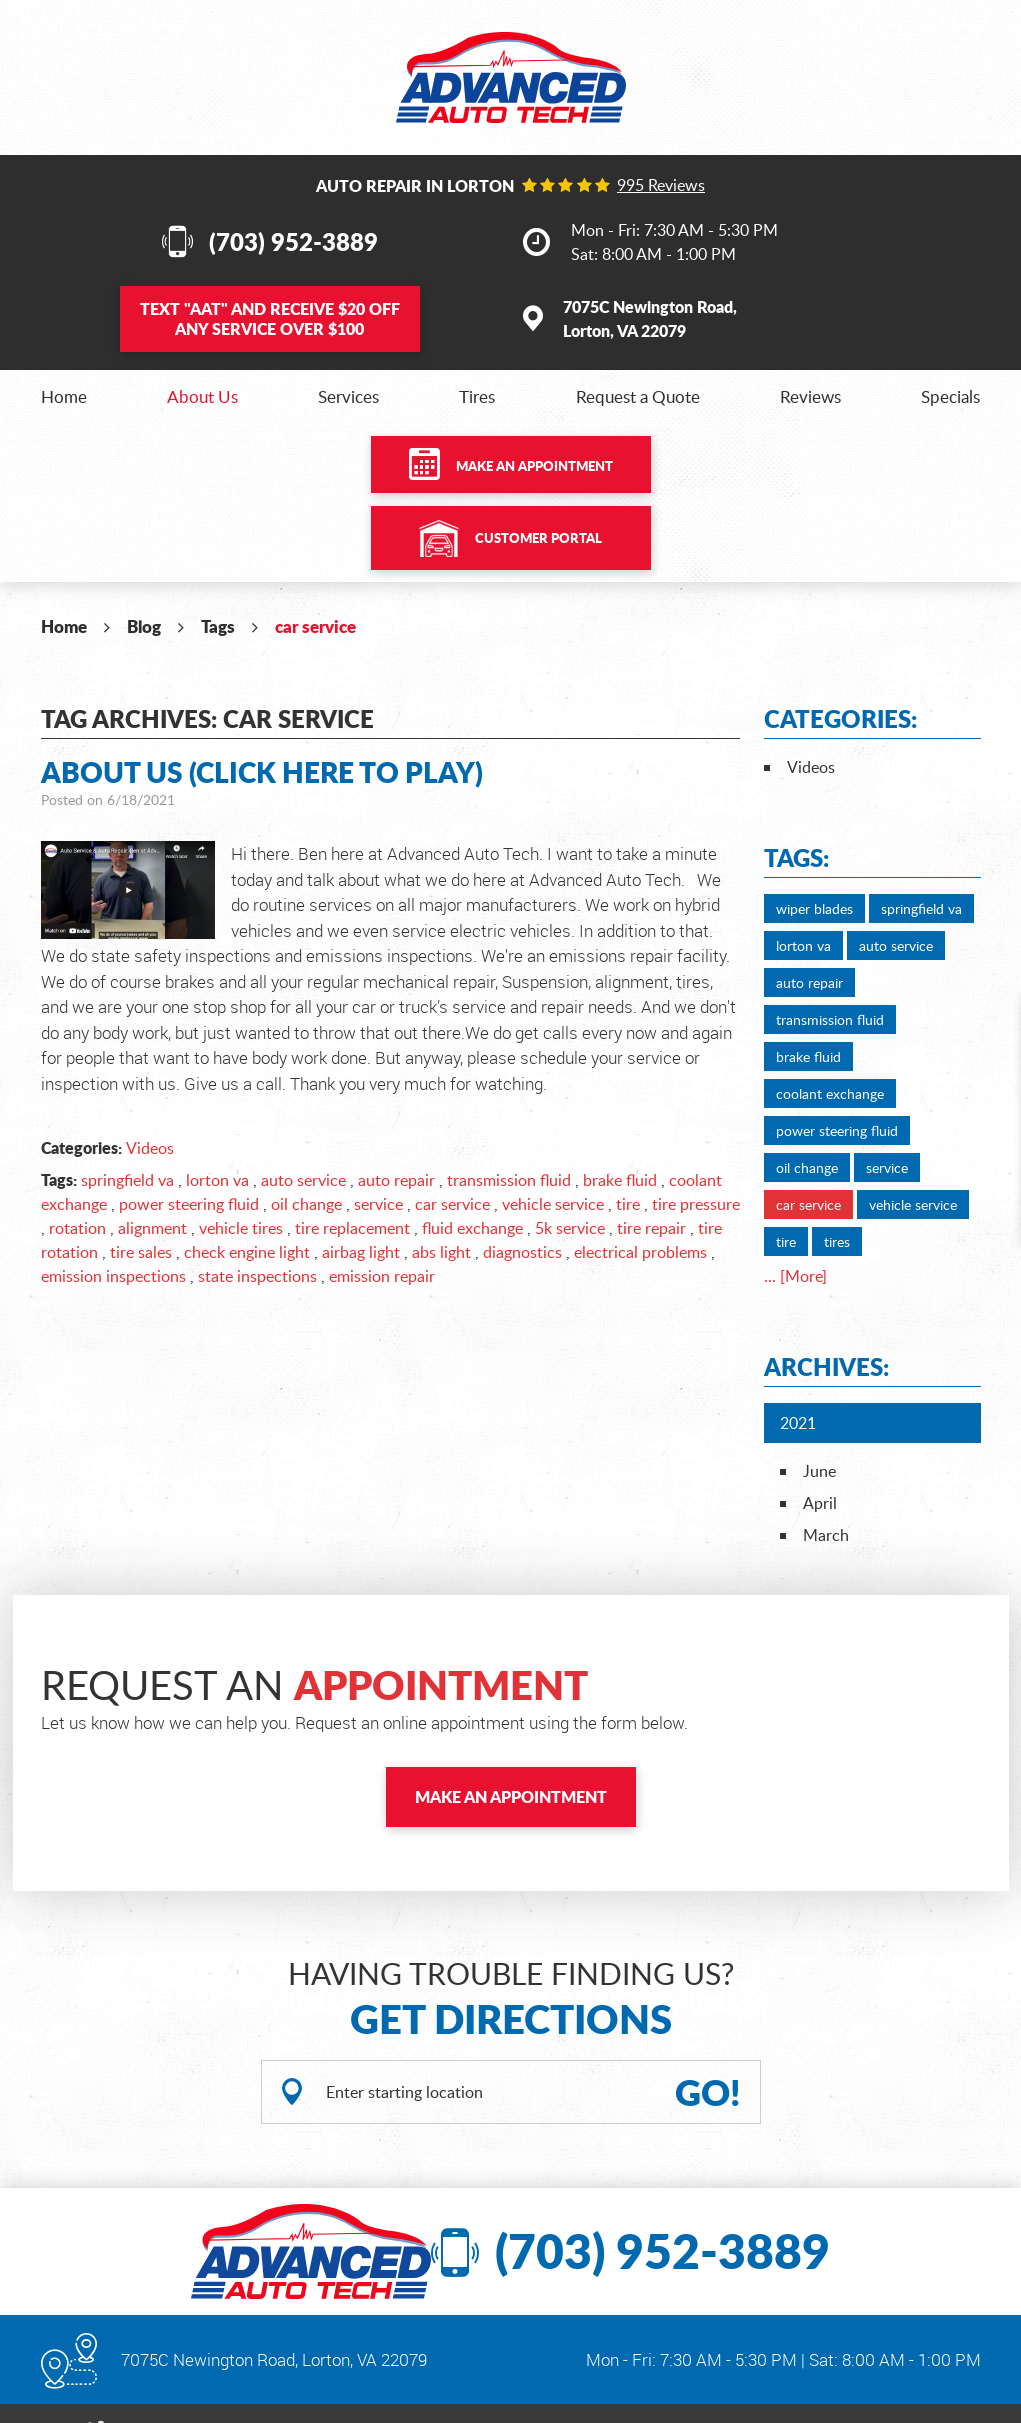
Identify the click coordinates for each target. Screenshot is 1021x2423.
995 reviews (661, 185)
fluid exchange (472, 1228)
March (826, 1535)
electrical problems (640, 1252)
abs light (441, 1252)
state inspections (257, 1276)
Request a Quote (638, 396)
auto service (303, 1180)
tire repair (651, 1228)
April (820, 1503)
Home (64, 396)
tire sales (141, 1252)
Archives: (826, 1366)
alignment (152, 1228)
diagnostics (522, 1252)
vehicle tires (241, 1228)
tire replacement (352, 1228)
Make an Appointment (534, 466)
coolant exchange (830, 1093)
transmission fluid (509, 1180)
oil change (306, 1204)
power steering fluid (189, 1204)
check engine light (247, 1252)
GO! (708, 2092)
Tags (218, 626)
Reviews (810, 396)
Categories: (840, 718)
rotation (77, 1228)
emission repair (382, 1276)
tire (628, 1204)
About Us (202, 396)
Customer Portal (538, 538)
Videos (150, 1148)
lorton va (217, 1180)
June (819, 1471)
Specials (950, 396)
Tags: (796, 857)
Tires (477, 396)
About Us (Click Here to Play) (262, 772)
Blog (144, 626)
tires (837, 1241)
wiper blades (814, 908)
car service (315, 626)
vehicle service (553, 1204)
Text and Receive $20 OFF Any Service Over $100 (270, 318)
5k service (570, 1228)
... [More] (795, 1276)
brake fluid (620, 1180)
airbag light (361, 1252)
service (378, 1204)
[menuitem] (64, 396)
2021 (798, 1423)
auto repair (396, 1180)
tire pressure (696, 1204)
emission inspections (113, 1276)
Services (348, 396)
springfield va (127, 1180)
